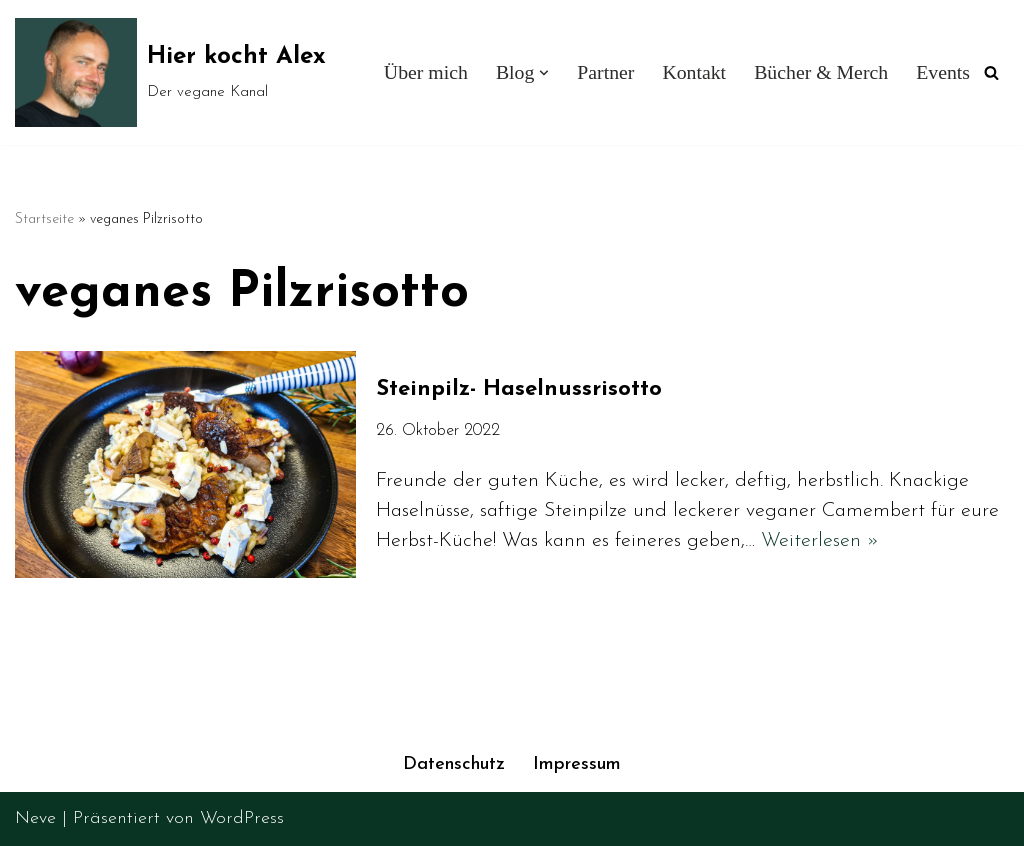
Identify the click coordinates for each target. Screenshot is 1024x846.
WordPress (242, 818)
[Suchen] (991, 72)
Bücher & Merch (821, 72)
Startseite (44, 219)
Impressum (577, 764)
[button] (544, 73)
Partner (605, 72)
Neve (35, 818)
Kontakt (694, 72)
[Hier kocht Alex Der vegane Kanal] (170, 72)
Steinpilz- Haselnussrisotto (522, 389)
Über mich (426, 72)
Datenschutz (454, 764)
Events (943, 72)
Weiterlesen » (820, 541)
